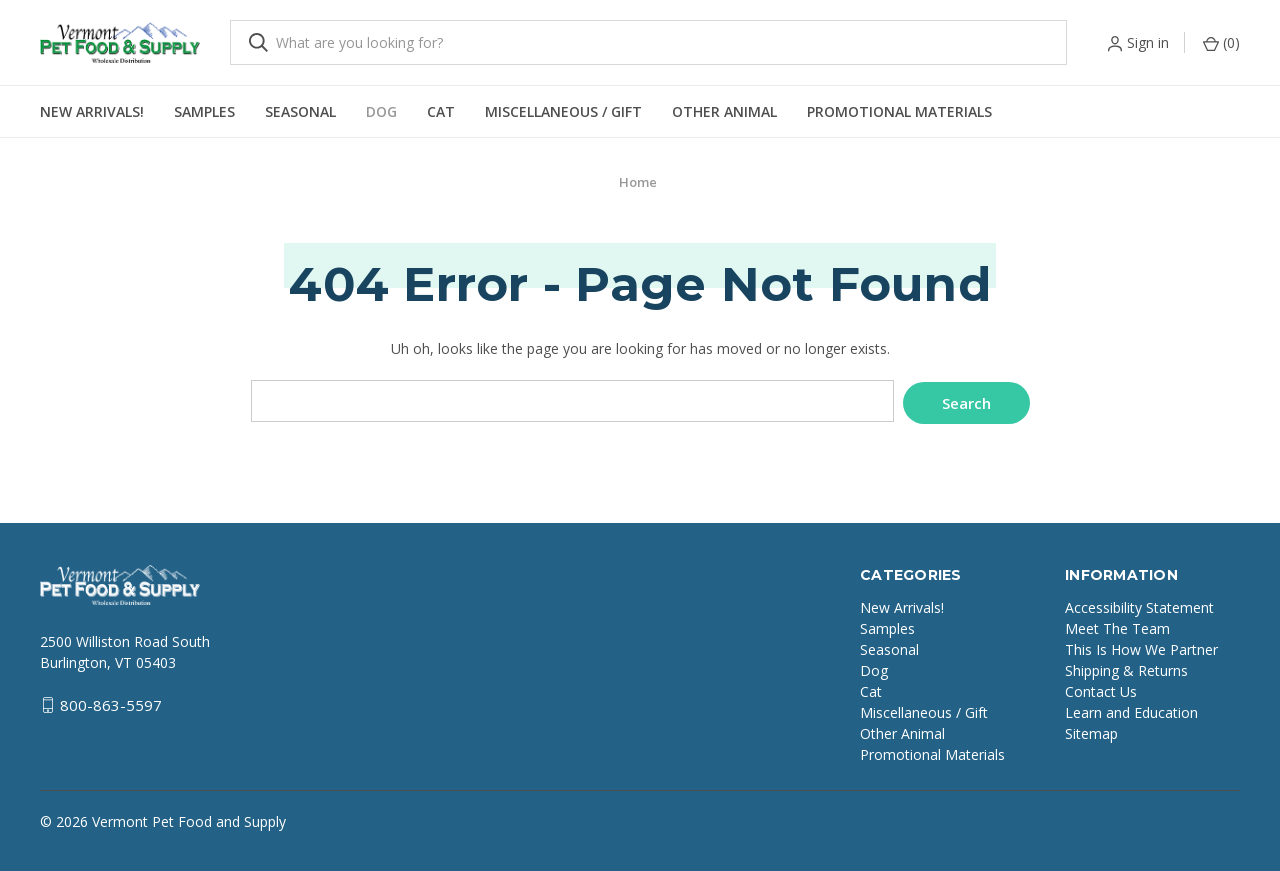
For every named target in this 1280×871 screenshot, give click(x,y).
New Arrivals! (92, 111)
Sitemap (1091, 730)
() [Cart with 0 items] (1221, 42)
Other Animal (724, 111)
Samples (204, 111)
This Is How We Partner (1141, 646)
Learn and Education (1131, 709)
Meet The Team (1117, 625)
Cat (441, 111)
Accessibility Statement (1139, 604)
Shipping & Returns (1126, 667)
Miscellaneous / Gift (563, 111)
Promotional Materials (899, 111)
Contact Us (1101, 688)
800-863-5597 (111, 703)
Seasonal (300, 111)
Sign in (1148, 42)
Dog (381, 111)
